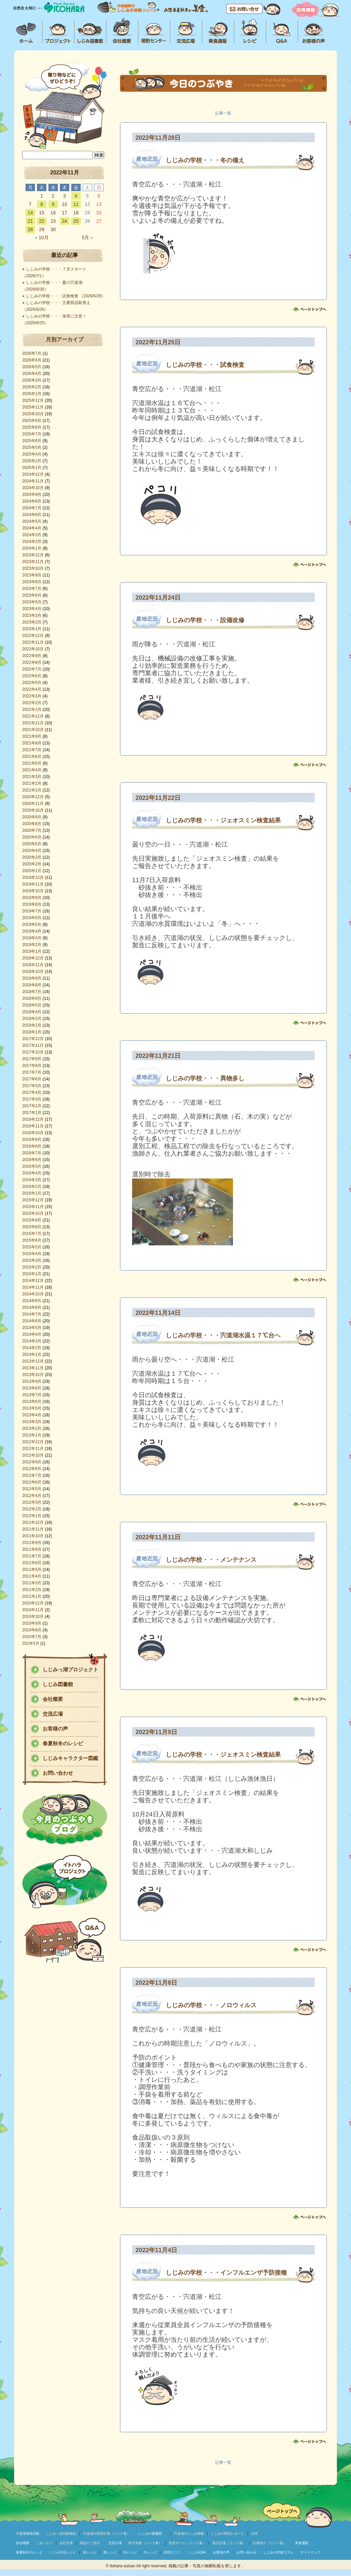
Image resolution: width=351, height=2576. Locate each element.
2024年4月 (31, 528)
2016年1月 (31, 1193)
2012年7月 (31, 1475)
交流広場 (53, 1714)
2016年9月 (31, 1139)
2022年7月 (31, 669)
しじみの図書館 (150, 2533)
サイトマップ (310, 2552)
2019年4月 (31, 931)
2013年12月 (33, 1361)
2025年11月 (33, 407)
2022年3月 (31, 696)
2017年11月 (33, 1045)
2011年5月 (31, 1569)
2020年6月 (31, 837)
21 (30, 221)
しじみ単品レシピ (62, 2552)
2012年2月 (31, 1509)
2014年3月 (31, 1341)
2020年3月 (31, 857)
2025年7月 (31, 434)
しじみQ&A (197, 2552)
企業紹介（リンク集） (269, 2543)
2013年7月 (31, 1394)
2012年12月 (33, 1442)
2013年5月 (31, 1408)
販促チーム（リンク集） (187, 2543)
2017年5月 (31, 1085)
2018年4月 (31, 1012)
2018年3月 (31, 1018)
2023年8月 (31, 581)
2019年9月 (31, 897)
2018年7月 (31, 991)
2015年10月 (33, 1213)
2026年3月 (31, 380)
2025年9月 (31, 420)
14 (30, 212)
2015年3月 (31, 1260)
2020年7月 (31, 830)
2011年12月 (33, 1522)
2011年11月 (33, 1529)
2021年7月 (31, 749)
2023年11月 (33, 561)
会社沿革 (66, 2543)
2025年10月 (33, 414)
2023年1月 (31, 629)
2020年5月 (31, 844)
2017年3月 (31, 1099)
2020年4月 (31, 850)
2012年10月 (33, 1455)
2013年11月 (33, 1368)
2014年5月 (31, 1327)
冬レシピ (150, 2552)
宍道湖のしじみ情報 (189, 2533)
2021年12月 (33, 716)
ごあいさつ (44, 2543)
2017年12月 (33, 1038)
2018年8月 (31, 985)
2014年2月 (31, 1347)
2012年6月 (31, 1482)
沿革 (254, 2533)
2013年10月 (33, 1374)
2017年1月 (31, 1112)
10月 (41, 237)
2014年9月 (31, 1300)
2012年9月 (31, 1462)
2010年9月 (31, 1623)
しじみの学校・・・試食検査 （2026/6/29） (66, 296)
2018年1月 (31, 1032)
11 (76, 204)
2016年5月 (31, 1166)
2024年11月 (33, 481)
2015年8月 (31, 1227)
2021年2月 (31, 783)
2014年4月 (31, 1334)
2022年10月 (33, 649)
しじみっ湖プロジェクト (70, 1669)
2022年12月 (33, 635)
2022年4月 (31, 689)
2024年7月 (31, 508)
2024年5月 (31, 521)
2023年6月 (31, 595)
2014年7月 (31, 1314)
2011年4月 (31, 1576)
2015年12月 (33, 1200)
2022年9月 (31, 655)
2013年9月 (31, 1381)
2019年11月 (33, 884)
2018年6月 (31, 998)
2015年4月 (31, 1253)
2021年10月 (33, 729)
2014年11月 (33, 1287)
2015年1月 (31, 1274)
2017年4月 (31, 1092)
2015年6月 (31, 1240)
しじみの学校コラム (278, 2552)
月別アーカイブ (64, 339)
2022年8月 (31, 662)
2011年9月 (31, 1542)
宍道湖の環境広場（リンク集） (106, 2533)
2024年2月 (31, 541)
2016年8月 (31, 1146)
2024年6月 (31, 514)
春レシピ (89, 2552)
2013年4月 (31, 1415)
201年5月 (30, 1643)
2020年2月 (31, 864)
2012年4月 (31, 1495)
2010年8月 (31, 1630)
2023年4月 (31, 608)
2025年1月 (31, 467)
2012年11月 (33, 1448)
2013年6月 (31, 1401)
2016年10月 (33, 1132)
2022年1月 (31, 709)
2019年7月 (31, 911)
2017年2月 (31, 1106)
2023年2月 (31, 622)
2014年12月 (33, 1280)
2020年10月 (33, 810)
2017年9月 (31, 1059)
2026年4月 (31, 373)
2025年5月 (31, 447)
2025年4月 (31, 454)
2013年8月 (31, 1388)
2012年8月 (31, 1468)
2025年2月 (31, 461)
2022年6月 (31, 676)
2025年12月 (33, 400)
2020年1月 (31, 870)
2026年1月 (31, 393)
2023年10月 (33, 568)
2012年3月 (31, 1502)
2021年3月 (31, 776)
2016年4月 (31, 1173)
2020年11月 (33, 803)
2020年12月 (33, 797)
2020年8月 (31, 823)
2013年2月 (31, 1428)
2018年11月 (33, 964)
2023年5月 (31, 602)
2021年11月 (33, 723)
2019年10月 (33, 891)
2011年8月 (31, 1549)
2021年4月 (31, 770)
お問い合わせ (58, 1773)
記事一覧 (223, 113)
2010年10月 (33, 1616)
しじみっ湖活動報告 (61, 2533)
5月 (87, 237)
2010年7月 (31, 1636)
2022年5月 (31, 682)
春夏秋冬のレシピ (63, 1743)
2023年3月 (31, 615)
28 (30, 229)
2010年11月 (33, 1609)
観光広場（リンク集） (229, 2543)
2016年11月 (33, 1126)
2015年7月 (31, 1233)
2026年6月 (31, 360)
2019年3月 (31, 938)
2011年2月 (31, 1589)
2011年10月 (33, 1536)
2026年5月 (31, 366)
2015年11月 (33, 1206)
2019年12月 (33, 877)
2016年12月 (33, 1119)
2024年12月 (33, 474)
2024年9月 (31, 494)
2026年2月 (31, 387)
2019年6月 (31, 917)
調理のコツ (172, 2552)
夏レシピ (110, 2552)
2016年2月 (31, 1186)
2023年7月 (31, 588)
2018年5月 (31, 1005)
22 (41, 221)
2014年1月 (31, 1354)
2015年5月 (31, 1247)
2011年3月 (31, 1583)
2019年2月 (31, 944)
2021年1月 (31, 790)
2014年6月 (31, 1321)
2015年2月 (31, 1267)
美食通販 (301, 2543)
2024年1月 (31, 548)
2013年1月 (31, 1435)
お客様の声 (55, 1728)
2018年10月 (33, 971)
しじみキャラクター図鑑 (70, 1758)
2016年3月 (31, 1179)
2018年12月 (33, 958)
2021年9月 (31, 736)
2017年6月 (31, 1079)
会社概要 (53, 1699)
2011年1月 (31, 1596)
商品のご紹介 (90, 2543)
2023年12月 (33, 555)
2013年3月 (31, 1421)
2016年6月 (31, 1159)
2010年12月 (33, 1603)
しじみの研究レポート (227, 2533)
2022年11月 (33, 642)
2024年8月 (31, 501)
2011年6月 (31, 1562)
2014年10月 (33, 1294)
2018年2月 (31, 1025)
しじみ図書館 (58, 1684)
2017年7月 (31, 1072)
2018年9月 (31, 978)
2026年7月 (31, 353)
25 (76, 221)
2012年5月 (31, 1489)
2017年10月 (33, 1052)
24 (64, 221)
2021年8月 (31, 743)
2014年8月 (31, 1307)
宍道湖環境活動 (27, 2533)
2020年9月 (31, 817)
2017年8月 (31, 1065)
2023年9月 (31, 575)
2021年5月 (31, 763)
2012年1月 (31, 1515)
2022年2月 (31, 702)
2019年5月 (31, 924)
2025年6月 (31, 440)
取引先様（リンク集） (145, 2543)
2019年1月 (31, 951)
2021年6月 (31, 756)
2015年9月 (31, 1220)
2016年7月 (31, 1153)
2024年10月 (33, 487)
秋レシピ (130, 2552)
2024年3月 (31, 534)
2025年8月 (31, 427)
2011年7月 (31, 1556)
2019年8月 (31, 904)
